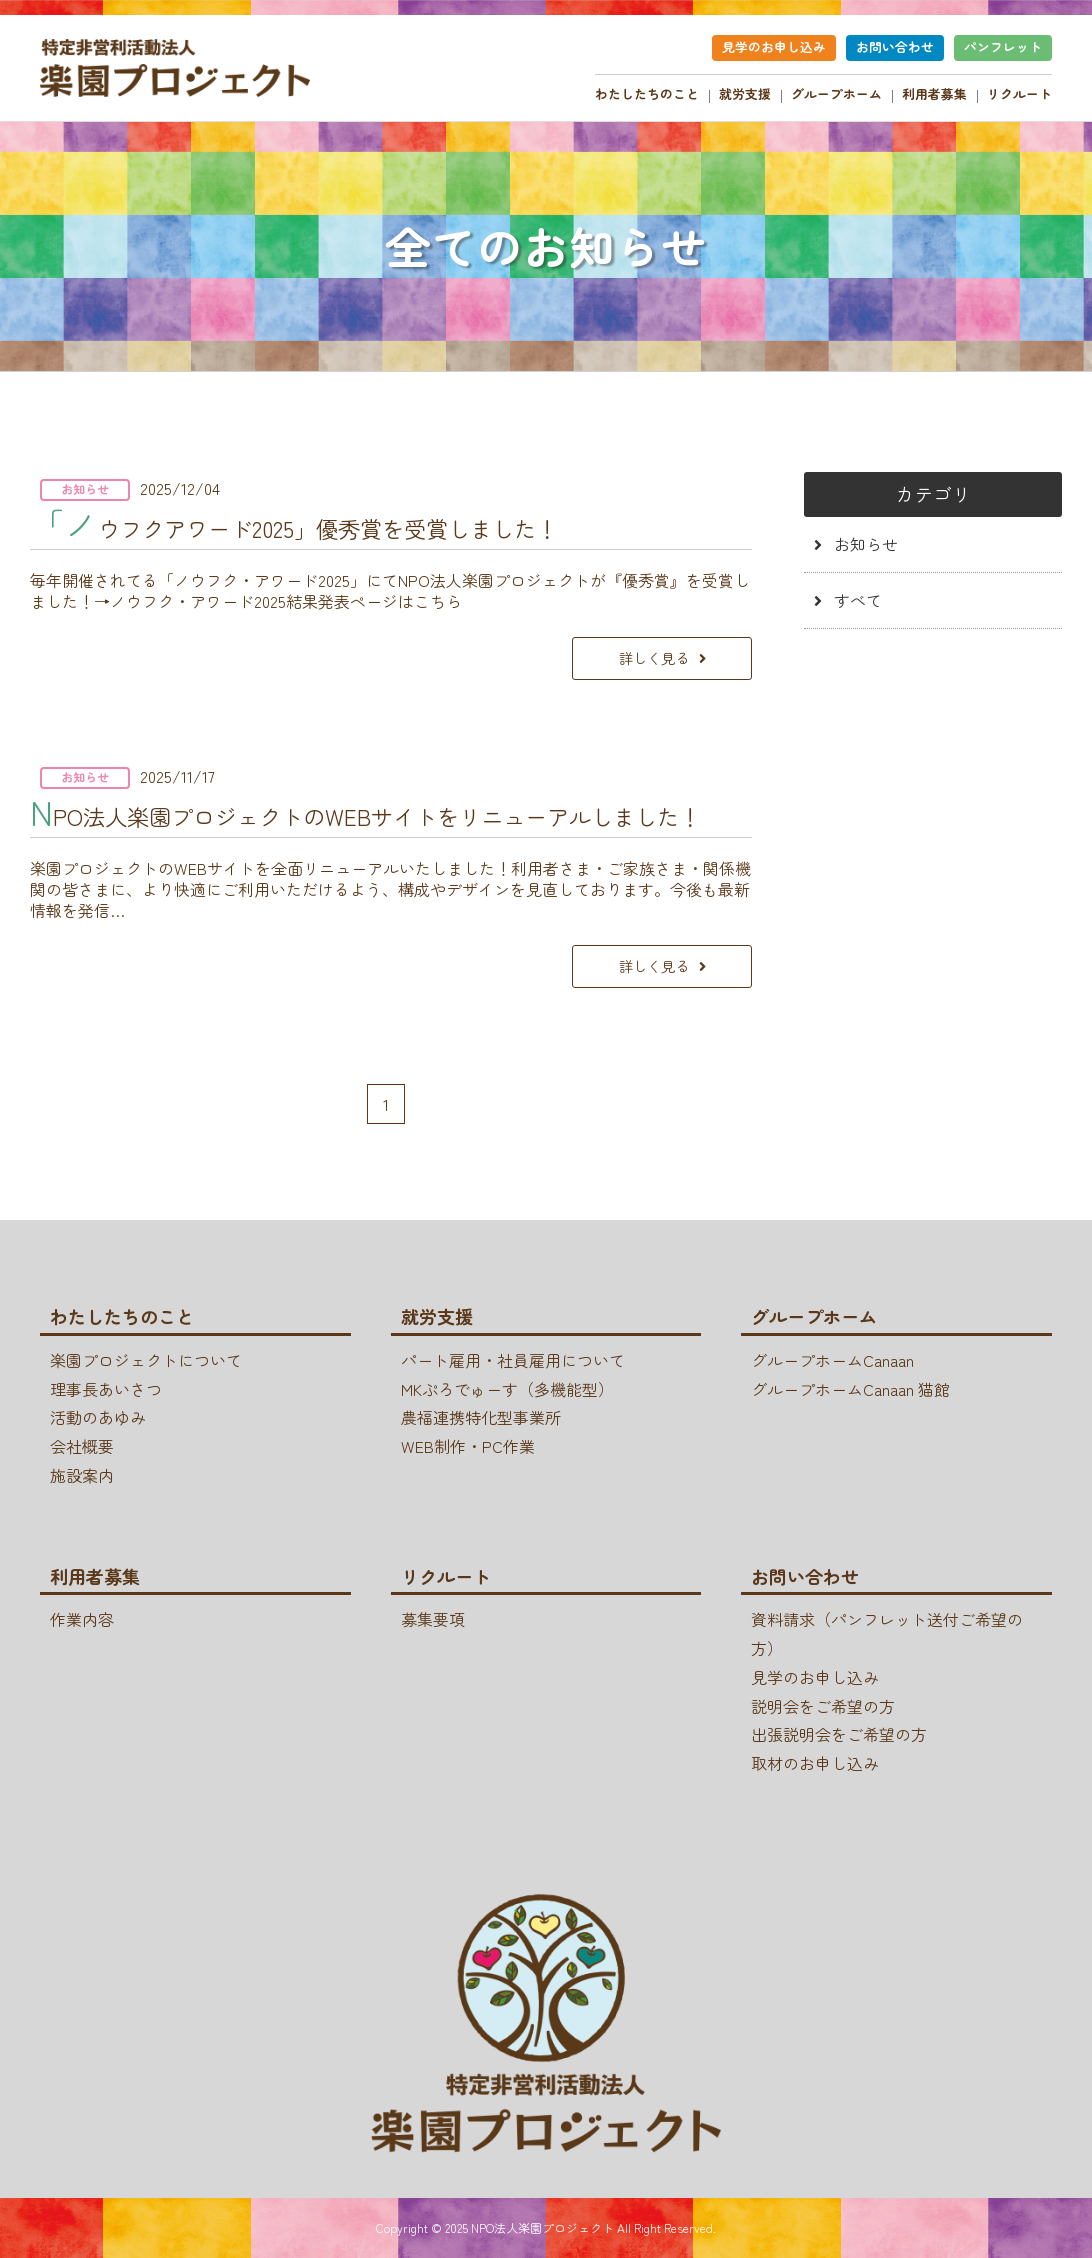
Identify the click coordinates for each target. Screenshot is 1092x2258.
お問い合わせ (895, 46)
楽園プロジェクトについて (146, 1360)
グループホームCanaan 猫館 (850, 1389)
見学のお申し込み (774, 46)
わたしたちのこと (647, 93)
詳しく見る (654, 657)
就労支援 (745, 93)
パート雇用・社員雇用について (513, 1360)
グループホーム (836, 93)
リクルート (1019, 93)
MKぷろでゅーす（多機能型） (507, 1389)
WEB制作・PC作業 (468, 1446)
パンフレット (1003, 46)
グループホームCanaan (832, 1360)
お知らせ (866, 544)
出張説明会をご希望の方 (839, 1734)
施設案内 (82, 1475)
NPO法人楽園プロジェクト (542, 2227)
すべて (858, 600)
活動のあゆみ (98, 1417)
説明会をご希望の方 (823, 1706)
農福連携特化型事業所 (481, 1417)
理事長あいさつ (106, 1389)
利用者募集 (934, 93)
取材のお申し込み (815, 1763)
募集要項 (433, 1619)
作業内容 (82, 1619)
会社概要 (82, 1446)
